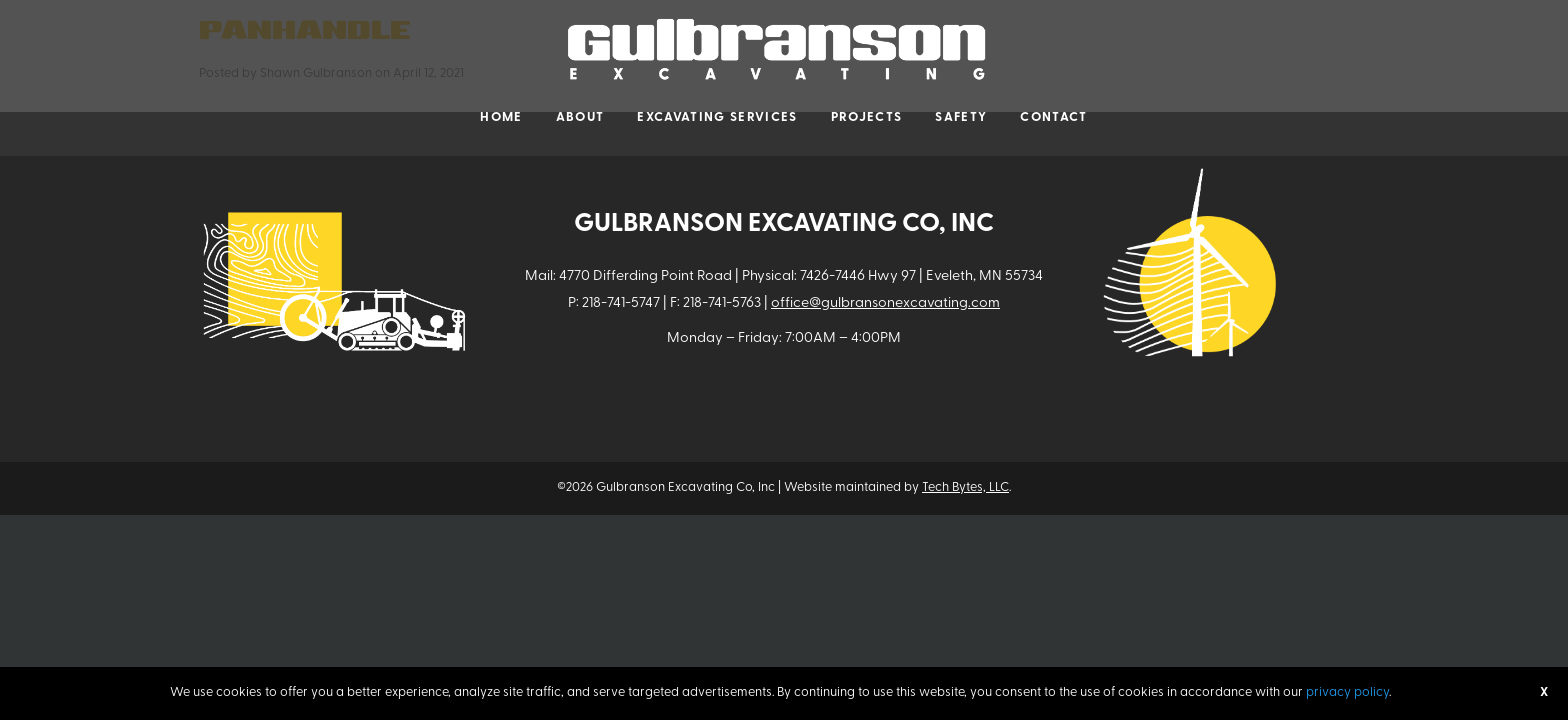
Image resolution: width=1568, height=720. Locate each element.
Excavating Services (717, 117)
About (580, 117)
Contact (1053, 117)
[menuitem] (501, 118)
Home (501, 117)
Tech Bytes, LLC (965, 487)
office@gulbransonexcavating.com (885, 303)
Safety (961, 117)
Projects (867, 117)
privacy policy (1347, 692)
